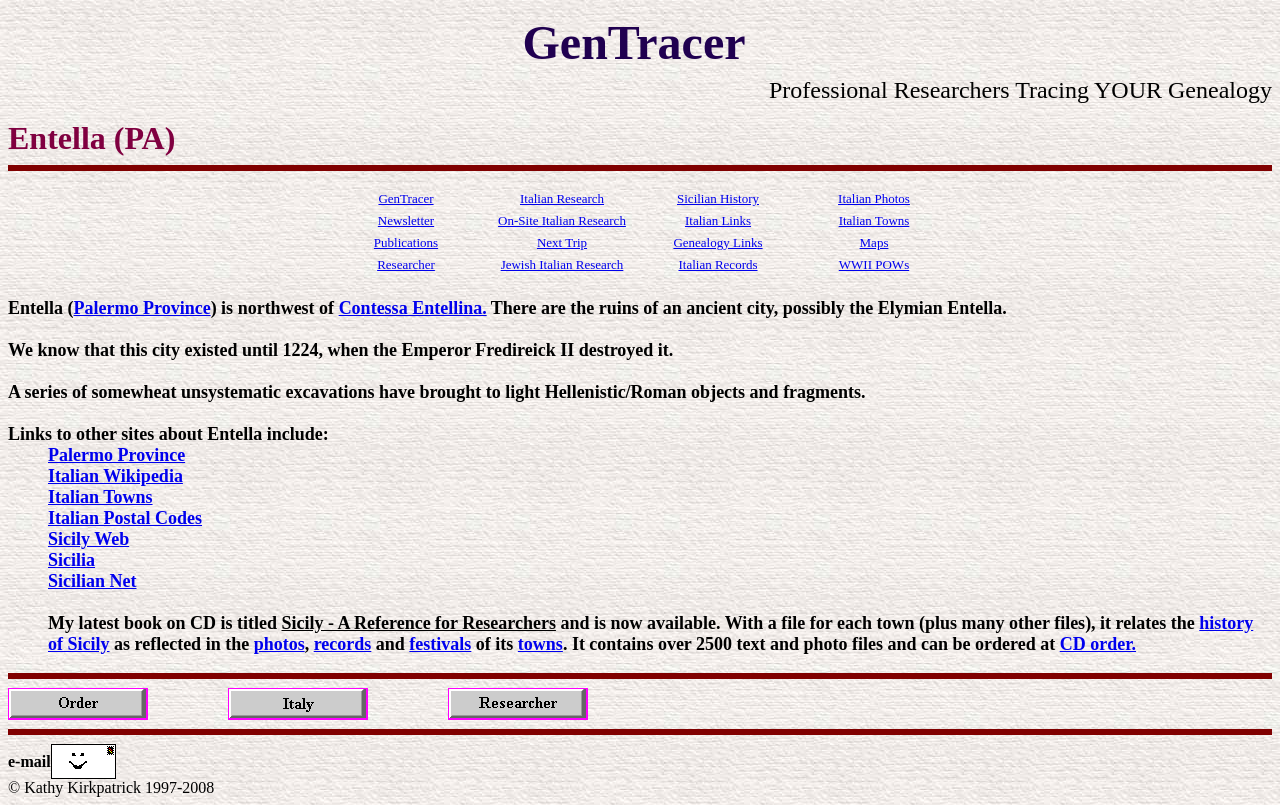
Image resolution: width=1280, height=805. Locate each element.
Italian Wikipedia (115, 476)
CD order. (1098, 644)
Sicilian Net (92, 581)
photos (279, 644)
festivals (440, 644)
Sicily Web (88, 539)
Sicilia (71, 560)
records (343, 644)
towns (540, 644)
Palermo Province (142, 308)
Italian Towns (100, 497)
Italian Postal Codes (125, 518)
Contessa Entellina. (413, 308)
